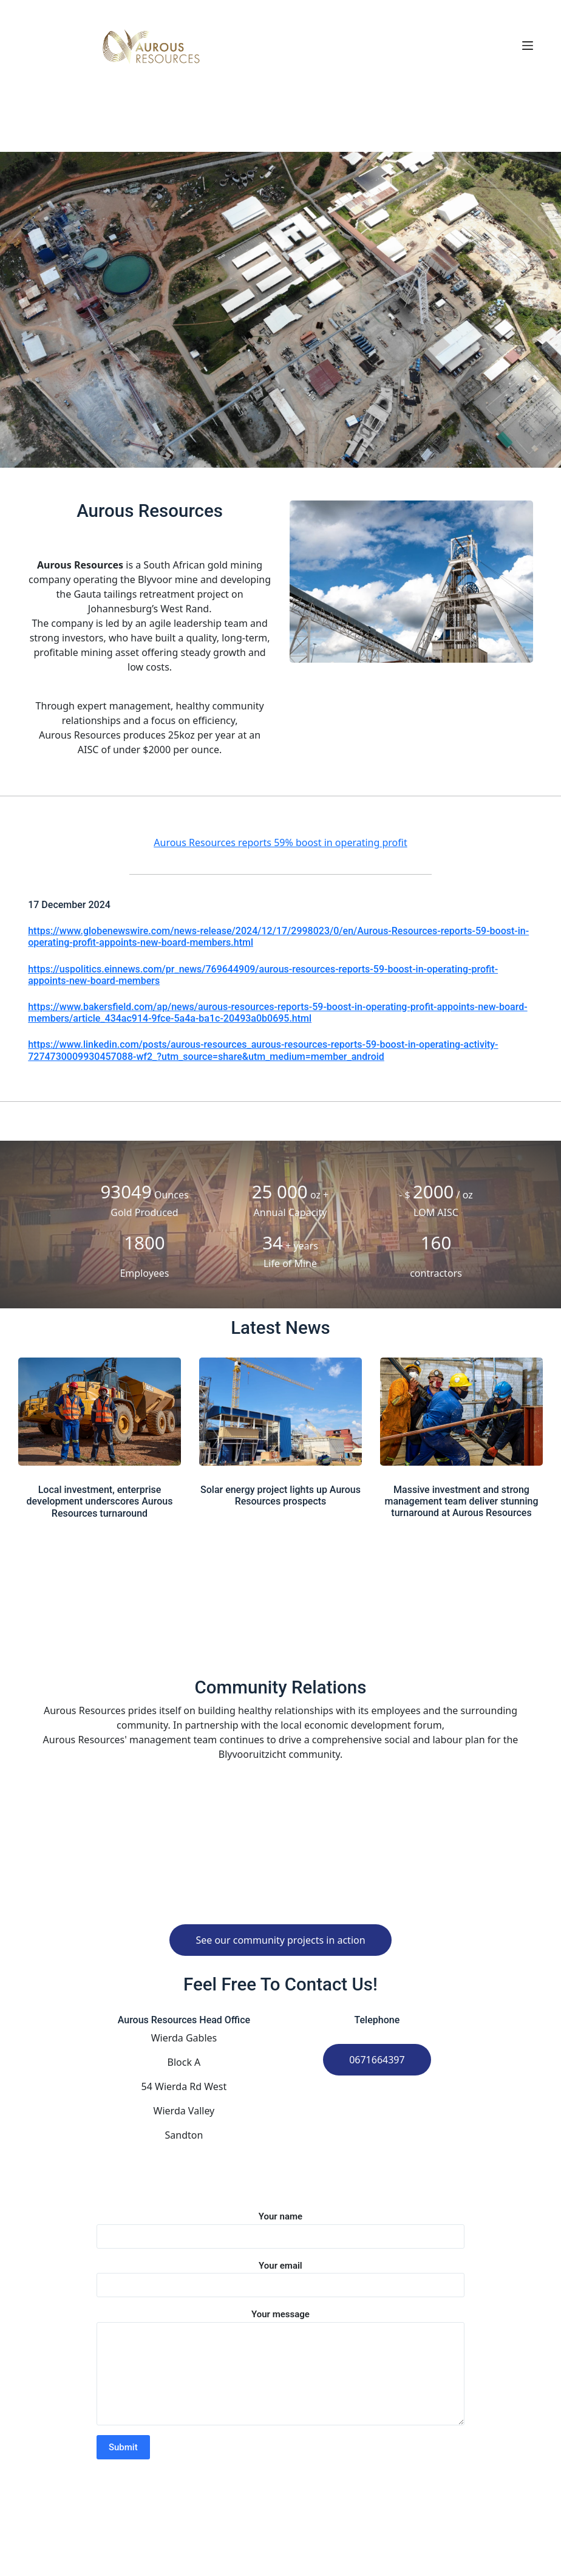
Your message (280, 2367)
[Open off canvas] (527, 45)
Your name (280, 2226)
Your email (280, 2275)
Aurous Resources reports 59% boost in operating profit (280, 842)
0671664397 (377, 2059)
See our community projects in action (280, 1940)
